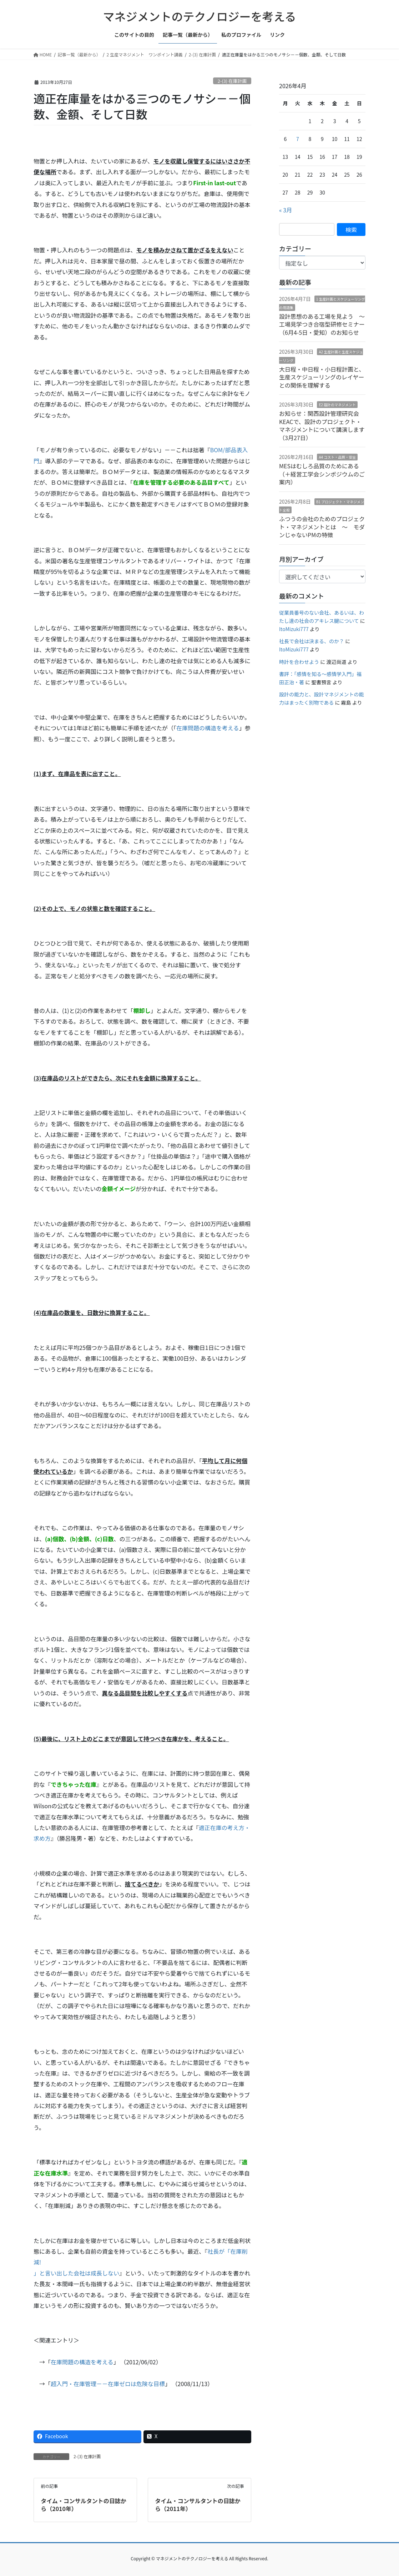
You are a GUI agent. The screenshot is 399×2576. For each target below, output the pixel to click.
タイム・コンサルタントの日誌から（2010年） (83, 2504)
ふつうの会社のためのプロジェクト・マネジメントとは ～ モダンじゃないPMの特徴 (322, 526)
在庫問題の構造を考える (207, 728)
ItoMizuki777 (294, 628)
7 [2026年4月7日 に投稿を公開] (297, 138)
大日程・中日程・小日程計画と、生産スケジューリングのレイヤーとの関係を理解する (321, 377)
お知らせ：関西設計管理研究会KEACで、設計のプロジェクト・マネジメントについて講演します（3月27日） (322, 425)
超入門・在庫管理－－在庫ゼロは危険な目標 (108, 2383)
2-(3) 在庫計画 (232, 80)
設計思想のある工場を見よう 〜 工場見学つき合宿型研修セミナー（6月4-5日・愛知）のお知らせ (324, 324)
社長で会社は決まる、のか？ (311, 641)
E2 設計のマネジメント (337, 404)
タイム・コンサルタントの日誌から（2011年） (198, 2504)
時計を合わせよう (299, 661)
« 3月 (285, 210)
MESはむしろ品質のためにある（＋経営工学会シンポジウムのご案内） (322, 474)
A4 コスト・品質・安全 (337, 457)
